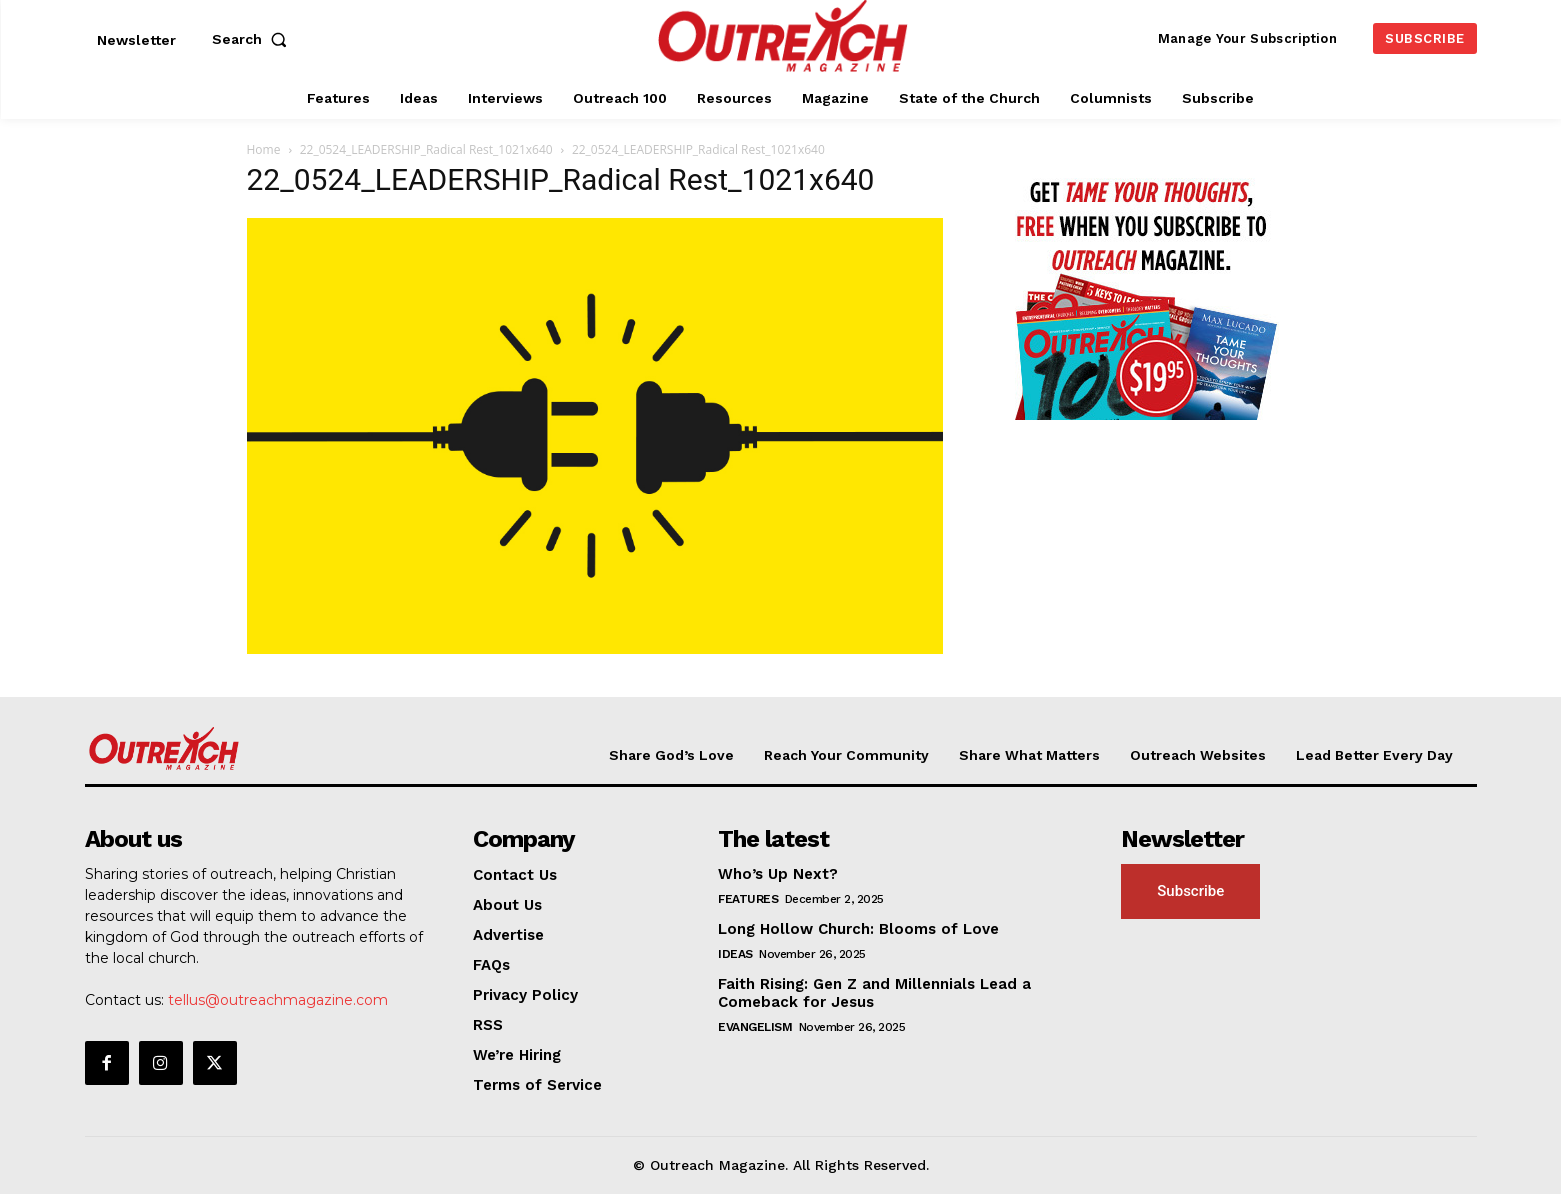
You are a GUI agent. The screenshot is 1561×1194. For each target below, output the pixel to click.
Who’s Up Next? (778, 874)
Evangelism (755, 1027)
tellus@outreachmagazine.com (278, 1000)
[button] (254, 39)
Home (264, 149)
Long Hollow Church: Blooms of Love (858, 929)
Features (748, 899)
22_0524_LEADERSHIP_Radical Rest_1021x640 (426, 149)
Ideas (735, 954)
